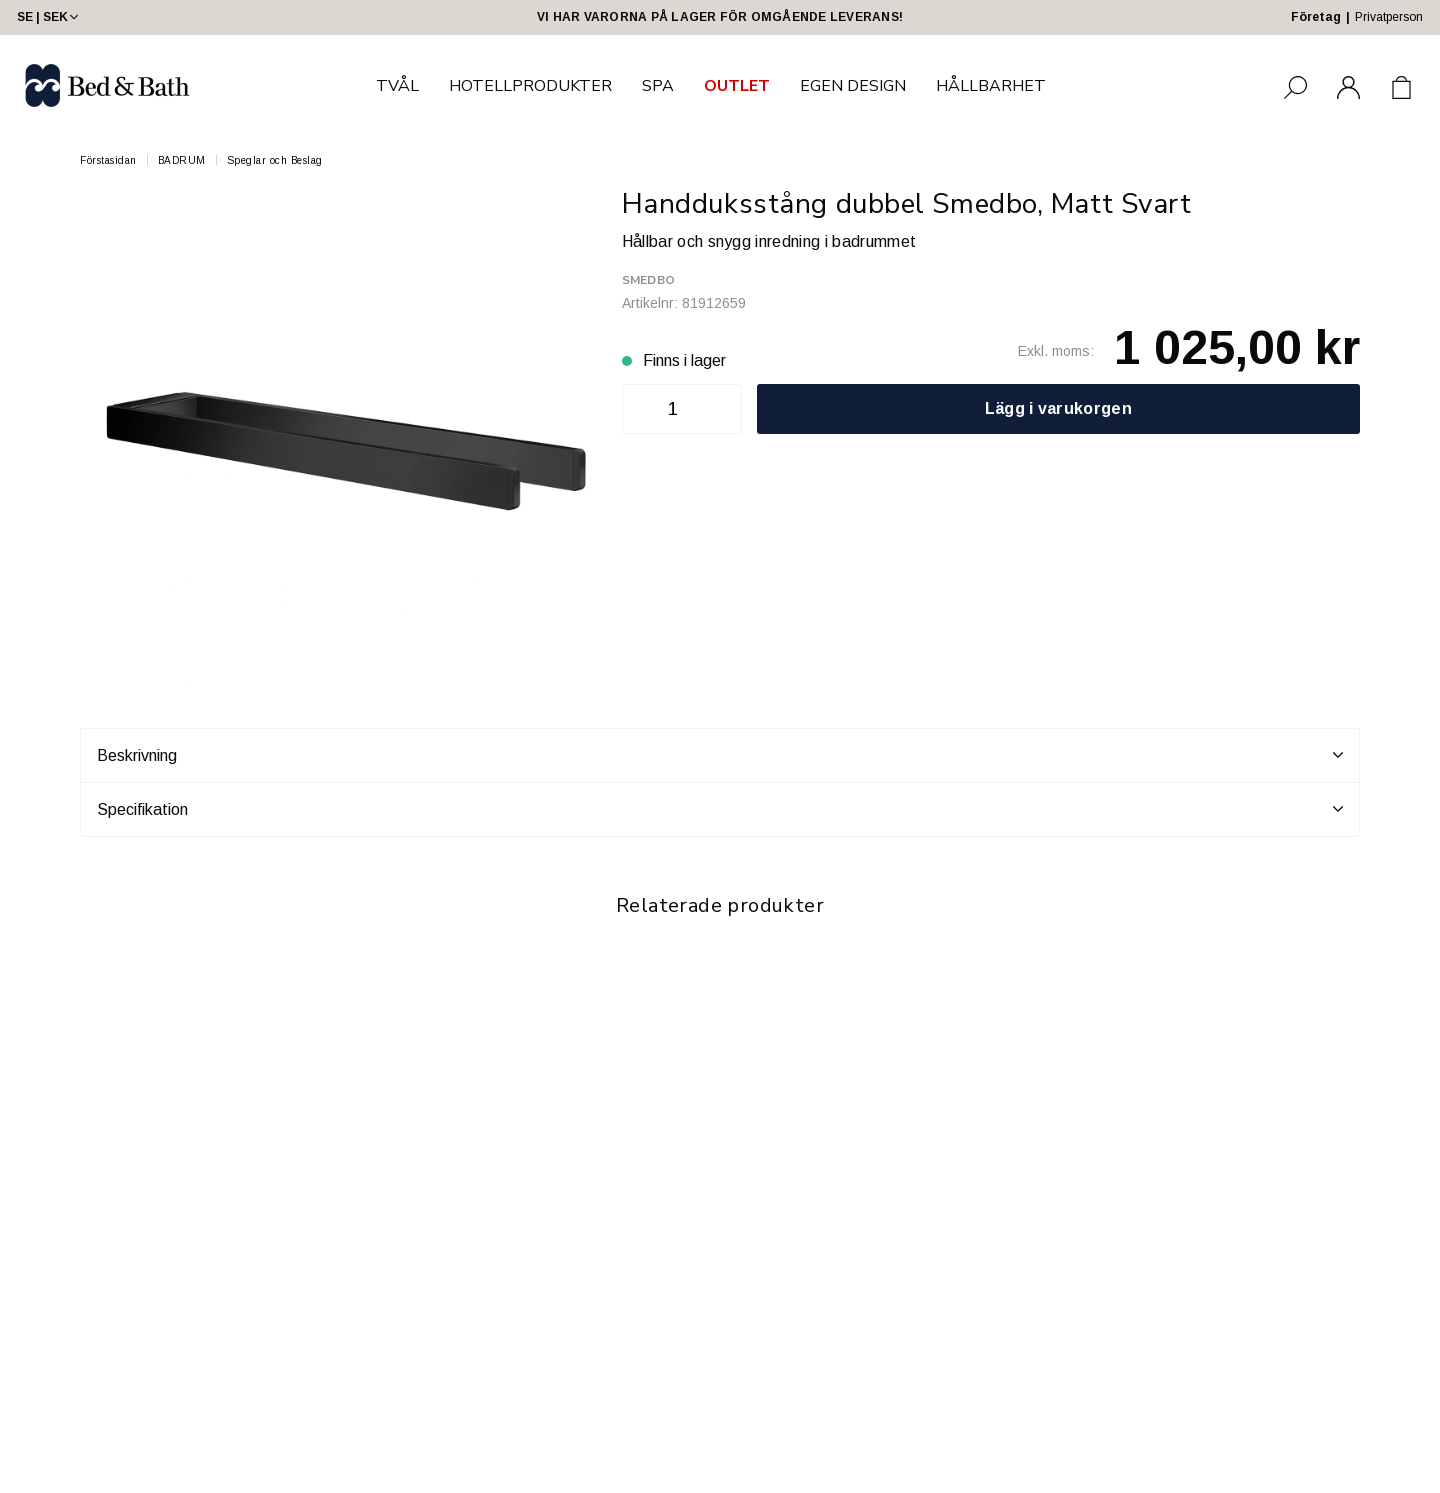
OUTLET (737, 86)
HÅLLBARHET (991, 86)
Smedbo (648, 280)
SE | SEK (49, 17)
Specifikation (720, 809)
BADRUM (182, 160)
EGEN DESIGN (853, 86)
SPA (658, 86)
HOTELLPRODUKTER (530, 86)
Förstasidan (108, 160)
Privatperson (1389, 17)
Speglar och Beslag (275, 160)
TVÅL (397, 86)
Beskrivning (720, 755)
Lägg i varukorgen (1058, 408)
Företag (1316, 17)
